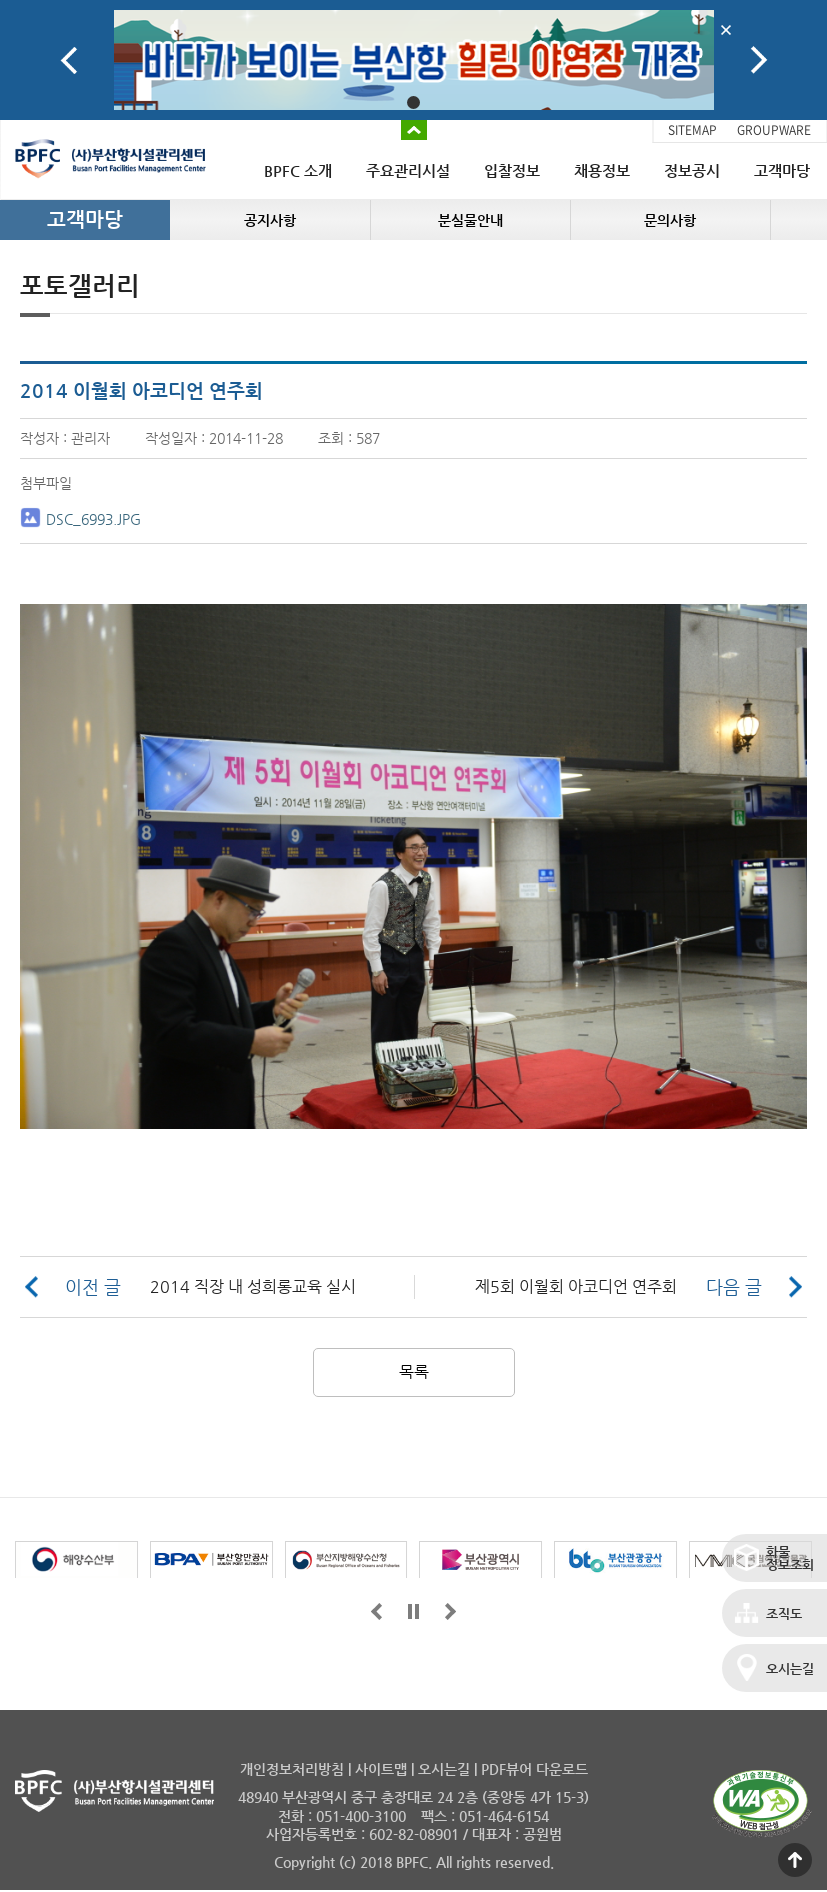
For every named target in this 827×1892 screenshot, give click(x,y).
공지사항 (270, 220)
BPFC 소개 (298, 170)
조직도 (784, 1613)
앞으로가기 (376, 1611)
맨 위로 (795, 1860)
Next (759, 60)
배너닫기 (726, 29)
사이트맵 (381, 1769)
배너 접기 (414, 130)
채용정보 (602, 170)
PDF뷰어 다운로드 (534, 1769)
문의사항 (670, 220)
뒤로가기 (450, 1611)
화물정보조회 (790, 1558)
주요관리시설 (408, 170)
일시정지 (413, 1611)
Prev (69, 60)
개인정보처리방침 (292, 1769)
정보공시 (692, 170)
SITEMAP (692, 130)
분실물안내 (470, 220)
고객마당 (782, 170)
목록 (414, 1371)
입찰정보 (512, 170)
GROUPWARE (774, 130)
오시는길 (790, 1668)
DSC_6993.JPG (93, 519)
